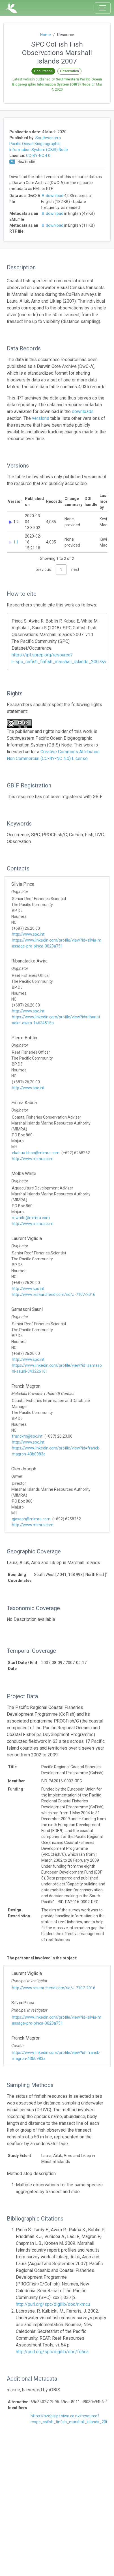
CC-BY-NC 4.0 (38, 155)
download (52, 195)
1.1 (16, 542)
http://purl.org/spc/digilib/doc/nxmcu (53, 2304)
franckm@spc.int (27, 1436)
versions (40, 418)
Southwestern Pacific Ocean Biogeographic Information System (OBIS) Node (38, 144)
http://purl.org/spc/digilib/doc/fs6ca (52, 2351)
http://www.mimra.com (32, 1158)
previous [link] (43, 569)
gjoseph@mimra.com (31, 1519)
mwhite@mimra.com (31, 1217)
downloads (83, 411)
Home (45, 34)
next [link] (75, 569)
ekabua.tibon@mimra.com (35, 1153)
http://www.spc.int (28, 934)
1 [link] (61, 569)
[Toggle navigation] (103, 8)
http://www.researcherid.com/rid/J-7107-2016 (53, 1294)
